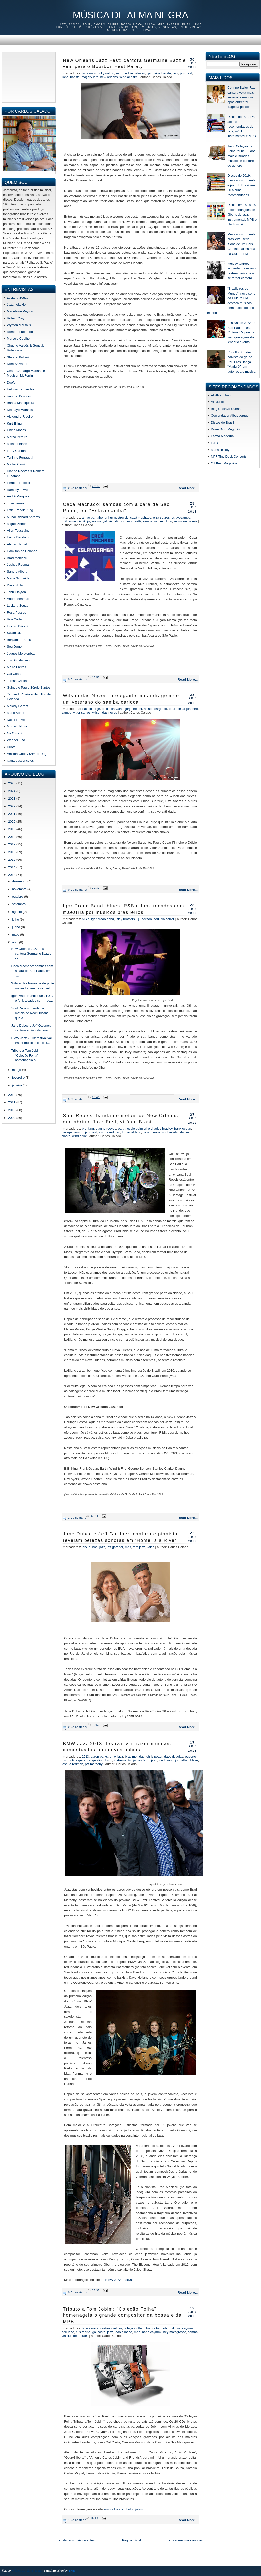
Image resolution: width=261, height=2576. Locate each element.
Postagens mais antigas (185, 2540)
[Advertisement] (28, 76)
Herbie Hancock (18, 483)
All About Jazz (221, 395)
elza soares (161, 517)
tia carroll (167, 919)
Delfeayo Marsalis (20, 410)
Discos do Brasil (222, 422)
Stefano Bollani (18, 357)
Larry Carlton (16, 451)
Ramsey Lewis (17, 490)
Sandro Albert (17, 571)
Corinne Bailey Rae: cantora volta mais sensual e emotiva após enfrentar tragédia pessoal (241, 97)
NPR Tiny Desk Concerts (229, 456)
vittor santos (81, 712)
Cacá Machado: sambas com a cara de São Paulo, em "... (32, 971)
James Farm (141, 1760)
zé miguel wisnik (185, 521)
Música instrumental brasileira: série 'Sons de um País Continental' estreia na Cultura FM (241, 244)
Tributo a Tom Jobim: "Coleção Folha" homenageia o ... (26, 1055)
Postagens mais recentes (76, 2540)
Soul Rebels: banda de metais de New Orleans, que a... (30, 1013)
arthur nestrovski (117, 517)
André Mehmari (18, 599)
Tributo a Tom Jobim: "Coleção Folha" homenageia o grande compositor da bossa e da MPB (122, 2315)
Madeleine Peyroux (21, 311)
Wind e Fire (79, 1136)
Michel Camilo (17, 464)
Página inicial (131, 2540)
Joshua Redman (19, 564)
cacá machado (140, 517)
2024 (12, 791)
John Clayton (16, 592)
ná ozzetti (134, 521)
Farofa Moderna (222, 436)
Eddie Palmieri (135, 73)
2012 (12, 1095)
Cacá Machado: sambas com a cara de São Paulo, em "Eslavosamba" (116, 507)
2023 (12, 798)
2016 (12, 852)
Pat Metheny (94, 1764)
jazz (175, 73)
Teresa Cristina (18, 681)
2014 (12, 867)
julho (16, 919)
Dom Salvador (17, 364)
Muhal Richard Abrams (23, 517)
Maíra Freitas (16, 667)
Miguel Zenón (17, 524)
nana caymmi (151, 2332)
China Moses (16, 430)
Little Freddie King (20, 510)
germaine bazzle (159, 73)
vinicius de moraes (75, 2336)
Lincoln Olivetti (17, 626)
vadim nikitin (163, 521)
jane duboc (90, 1547)
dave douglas (173, 1756)
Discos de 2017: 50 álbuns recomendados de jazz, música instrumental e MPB (241, 126)
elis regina (83, 2332)
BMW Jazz (116, 1756)
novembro (19, 889)
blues (85, 919)
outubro (18, 896)
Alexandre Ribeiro (20, 416)
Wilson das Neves (104, 712)
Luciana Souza (17, 297)
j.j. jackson (144, 919)
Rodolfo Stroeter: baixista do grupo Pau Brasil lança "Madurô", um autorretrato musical (241, 361)
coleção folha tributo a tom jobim (147, 2328)
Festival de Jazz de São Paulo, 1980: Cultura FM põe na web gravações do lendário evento (241, 332)
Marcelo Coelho (18, 338)
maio (16, 934)
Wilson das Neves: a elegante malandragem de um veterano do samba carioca (121, 698)
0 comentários (78, 488)
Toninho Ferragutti (20, 457)
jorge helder (133, 709)
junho (16, 927)
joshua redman (109, 1132)
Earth (119, 73)
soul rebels (170, 1132)
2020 (12, 821)
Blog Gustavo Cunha (226, 409)
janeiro (17, 1085)
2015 (12, 859)
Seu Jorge (14, 646)
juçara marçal (97, 521)
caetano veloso (111, 2328)
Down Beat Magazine (226, 429)
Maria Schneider (19, 578)
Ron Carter (15, 619)
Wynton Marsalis (19, 325)
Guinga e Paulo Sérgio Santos (28, 687)
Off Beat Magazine (224, 463)
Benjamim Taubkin (20, 640)
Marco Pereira (17, 437)
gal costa (98, 2332)
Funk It (216, 443)
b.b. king (88, 1128)
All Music (217, 402)
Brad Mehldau (17, 558)
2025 (12, 783)
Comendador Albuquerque (230, 415)
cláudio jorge (91, 709)
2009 (12, 1118)
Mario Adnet (15, 713)
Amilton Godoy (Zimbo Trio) (26, 754)
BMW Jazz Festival (119, 2280)
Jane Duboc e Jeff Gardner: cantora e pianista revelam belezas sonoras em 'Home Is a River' (120, 1537)
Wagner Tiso (16, 740)
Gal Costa (14, 674)
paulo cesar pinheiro (183, 709)
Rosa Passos (16, 612)
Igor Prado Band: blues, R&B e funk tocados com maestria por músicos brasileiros (123, 909)
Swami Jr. (14, 633)
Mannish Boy (220, 450)
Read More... (188, 488)
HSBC (108, 1760)
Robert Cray (15, 318)
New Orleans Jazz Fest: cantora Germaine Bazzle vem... (31, 953)
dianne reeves (106, 1128)
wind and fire (129, 77)
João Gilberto (123, 2332)
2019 (12, 829)
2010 (12, 1110)
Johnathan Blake (186, 1760)
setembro (19, 904)
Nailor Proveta (17, 720)
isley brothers (125, 919)
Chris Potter (154, 1756)
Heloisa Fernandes (20, 389)
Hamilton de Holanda (22, 551)
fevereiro (19, 1077)
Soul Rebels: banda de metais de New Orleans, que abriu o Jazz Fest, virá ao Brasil (121, 1118)
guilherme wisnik (74, 521)
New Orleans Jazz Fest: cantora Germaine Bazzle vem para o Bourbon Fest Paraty (124, 63)
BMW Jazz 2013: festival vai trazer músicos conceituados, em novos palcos (117, 1746)
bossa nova (90, 2328)
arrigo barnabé (92, 517)
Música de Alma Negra (130, 15)
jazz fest (186, 73)
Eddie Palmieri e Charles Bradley (150, 1128)
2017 (12, 844)
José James (15, 503)
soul (157, 919)
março (17, 1070)
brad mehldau (135, 1756)
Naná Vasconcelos (20, 760)
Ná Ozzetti (14, 733)
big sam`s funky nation (98, 73)
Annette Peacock (19, 396)
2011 (12, 1102)
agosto (17, 912)
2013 (12, 875)
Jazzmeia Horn (18, 304)
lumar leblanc (131, 1132)
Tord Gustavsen (18, 660)
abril (15, 942)
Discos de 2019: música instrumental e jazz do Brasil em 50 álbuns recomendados (241, 185)
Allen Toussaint (18, 530)
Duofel (11, 382)
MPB (128, 1547)
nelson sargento (155, 709)
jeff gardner (115, 1547)
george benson (72, 1132)
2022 (12, 806)
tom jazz (139, 1547)
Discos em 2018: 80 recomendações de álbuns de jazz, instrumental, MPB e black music (242, 214)
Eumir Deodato (18, 537)
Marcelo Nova (17, 726)
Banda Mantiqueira (20, 403)
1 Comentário (77, 1517)
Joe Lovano (166, 1760)
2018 (12, 837)
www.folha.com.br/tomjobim (123, 2509)
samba (147, 521)
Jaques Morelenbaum (22, 653)
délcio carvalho (113, 709)
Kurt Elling (14, 423)
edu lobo (68, 2332)
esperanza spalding (90, 1760)
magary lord (90, 77)
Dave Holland (16, 585)
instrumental (122, 1760)
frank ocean (182, 1128)
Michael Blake (17, 444)
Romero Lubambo (20, 332)
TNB (71, 2570)
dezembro (19, 881)
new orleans (109, 77)
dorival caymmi (183, 2328)
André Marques (18, 496)
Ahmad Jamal (17, 544)
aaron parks (99, 1756)
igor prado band (102, 919)
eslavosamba (181, 517)
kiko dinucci (117, 521)
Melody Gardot (17, 706)
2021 (12, 814)
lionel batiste (71, 77)
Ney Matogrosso (174, 2332)
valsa (150, 1547)
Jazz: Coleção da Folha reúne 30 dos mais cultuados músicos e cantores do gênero (241, 155)
